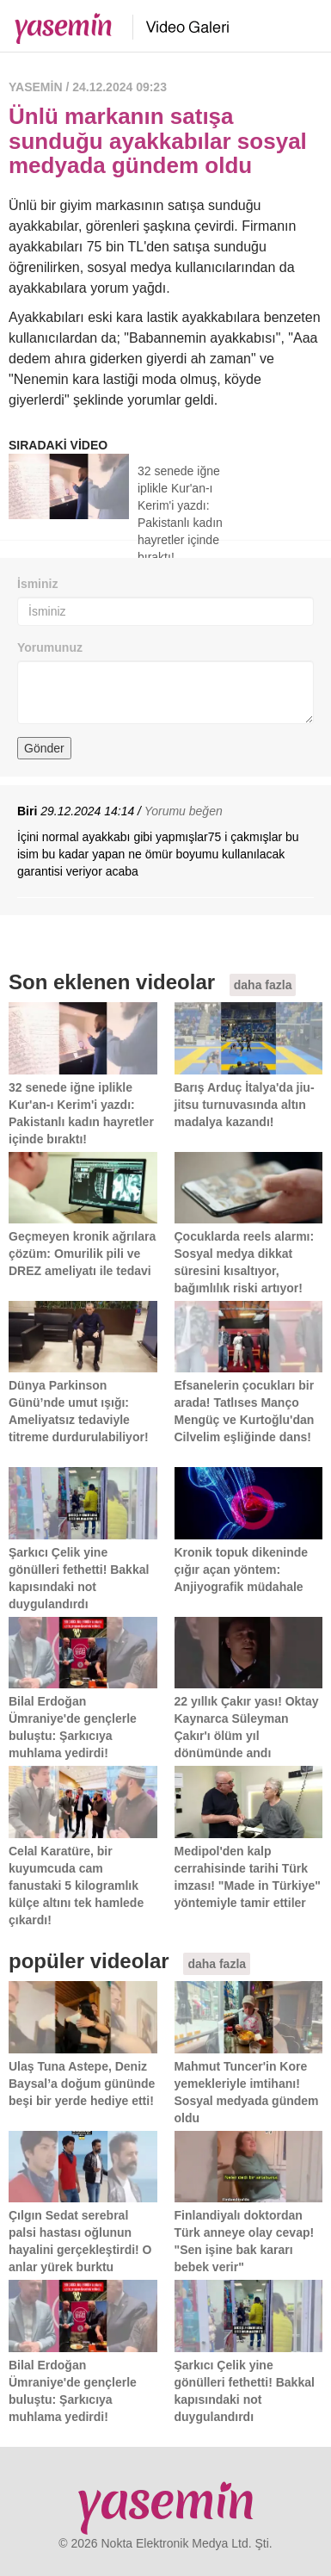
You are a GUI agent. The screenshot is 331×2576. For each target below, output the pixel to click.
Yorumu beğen (183, 811)
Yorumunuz (50, 647)
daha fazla (263, 985)
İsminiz (37, 584)
